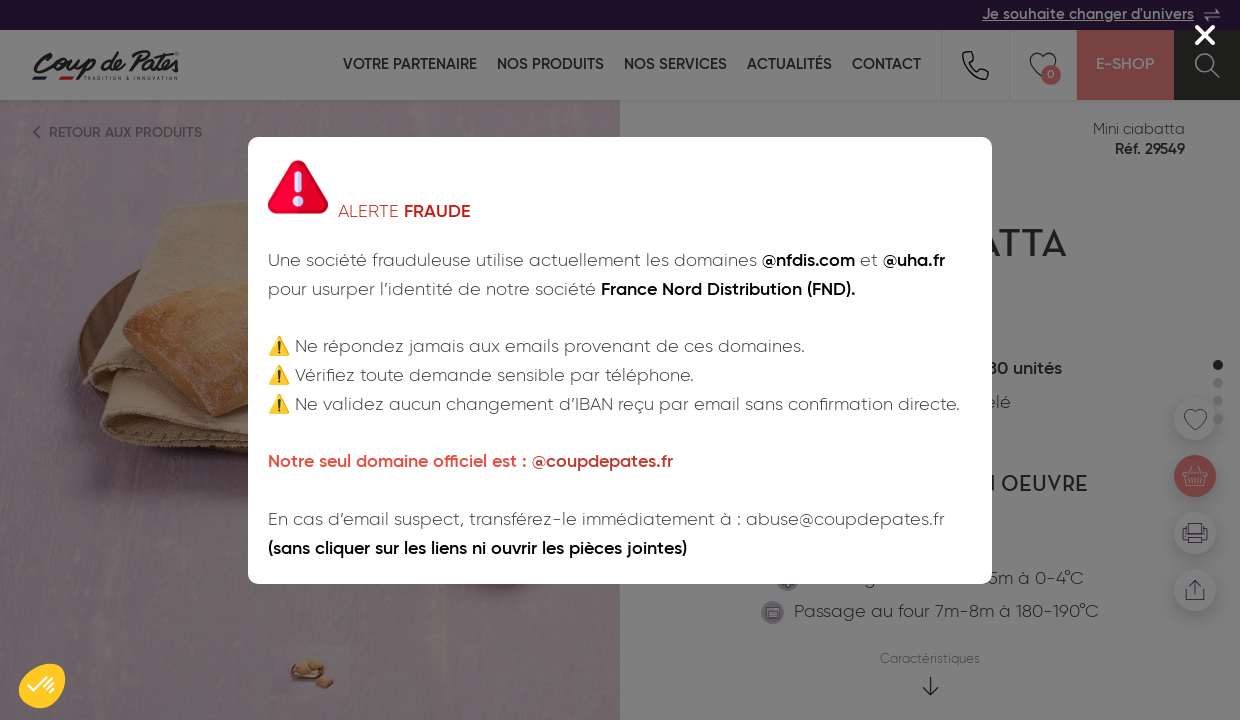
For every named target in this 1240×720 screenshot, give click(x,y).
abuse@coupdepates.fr (845, 520)
